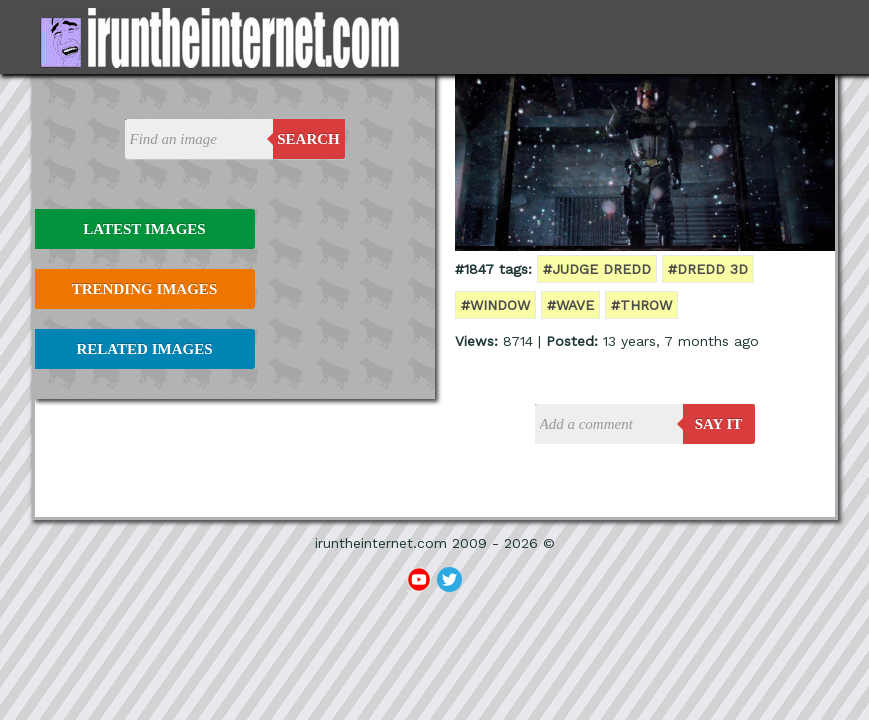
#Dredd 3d (708, 269)
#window (495, 305)
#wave (570, 305)
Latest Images (144, 229)
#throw (641, 305)
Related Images (145, 349)
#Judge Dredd (597, 269)
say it (719, 424)
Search (308, 139)
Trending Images (144, 289)
